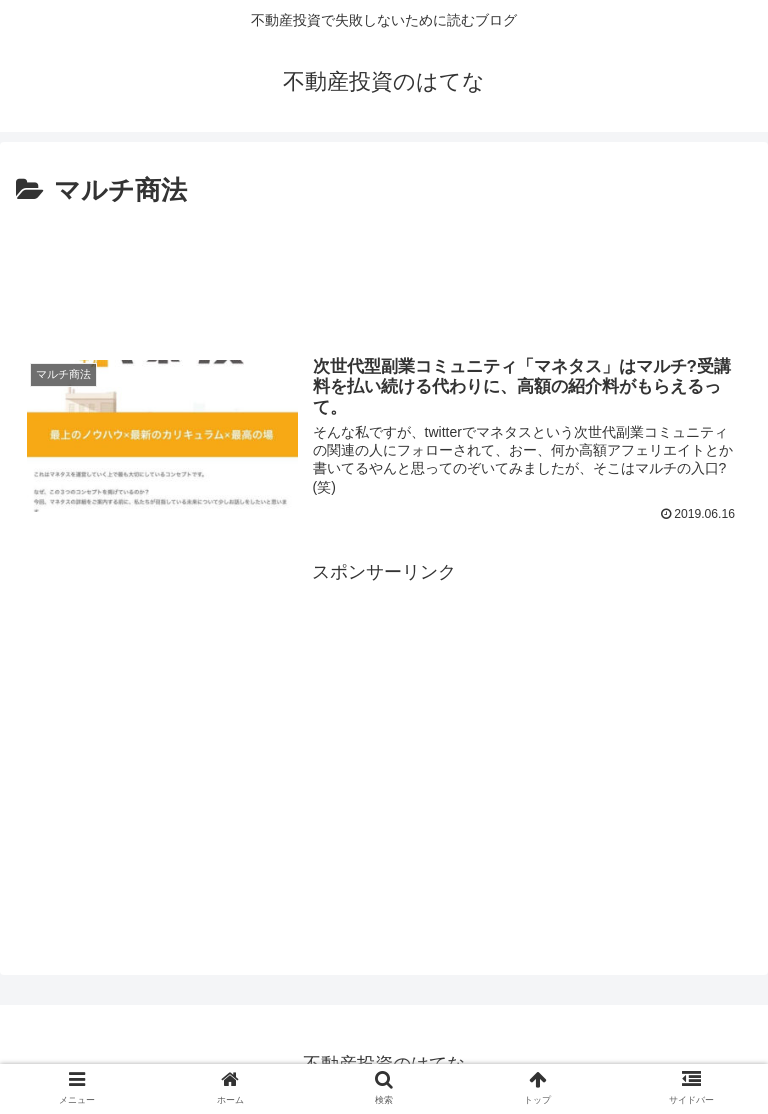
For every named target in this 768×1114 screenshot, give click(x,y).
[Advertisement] (384, 268)
